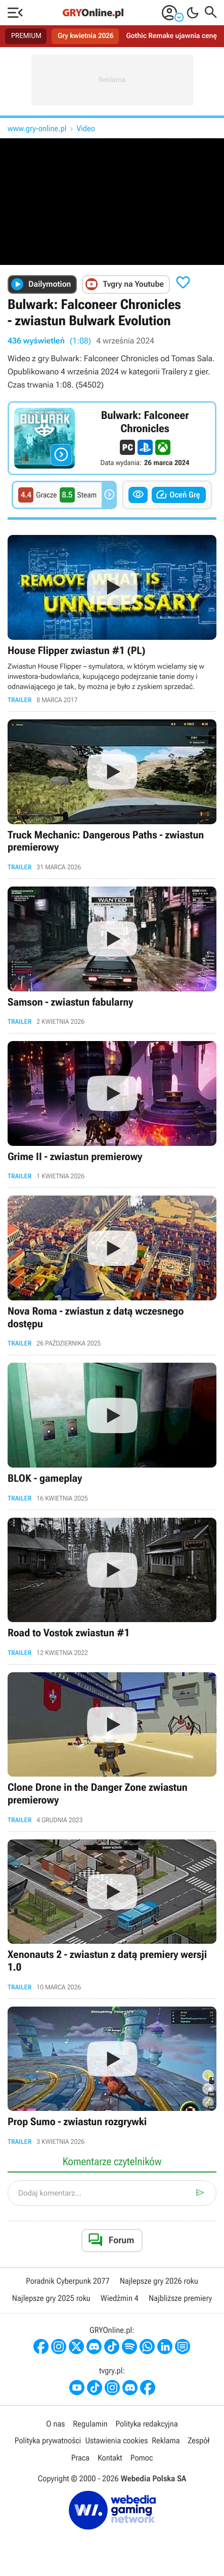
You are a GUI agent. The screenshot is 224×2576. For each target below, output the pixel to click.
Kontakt (110, 2458)
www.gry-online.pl (37, 128)
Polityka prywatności (48, 2440)
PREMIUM (26, 36)
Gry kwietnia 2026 (86, 36)
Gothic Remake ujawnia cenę (171, 36)
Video (86, 128)
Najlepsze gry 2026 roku (159, 2281)
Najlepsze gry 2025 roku (51, 2298)
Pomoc (141, 2458)
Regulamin (90, 2424)
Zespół (198, 2440)
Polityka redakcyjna (147, 2424)
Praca (80, 2458)
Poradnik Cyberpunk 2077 (67, 2281)
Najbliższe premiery (180, 2298)
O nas (55, 2424)
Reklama (166, 2440)
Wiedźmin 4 (120, 2298)
